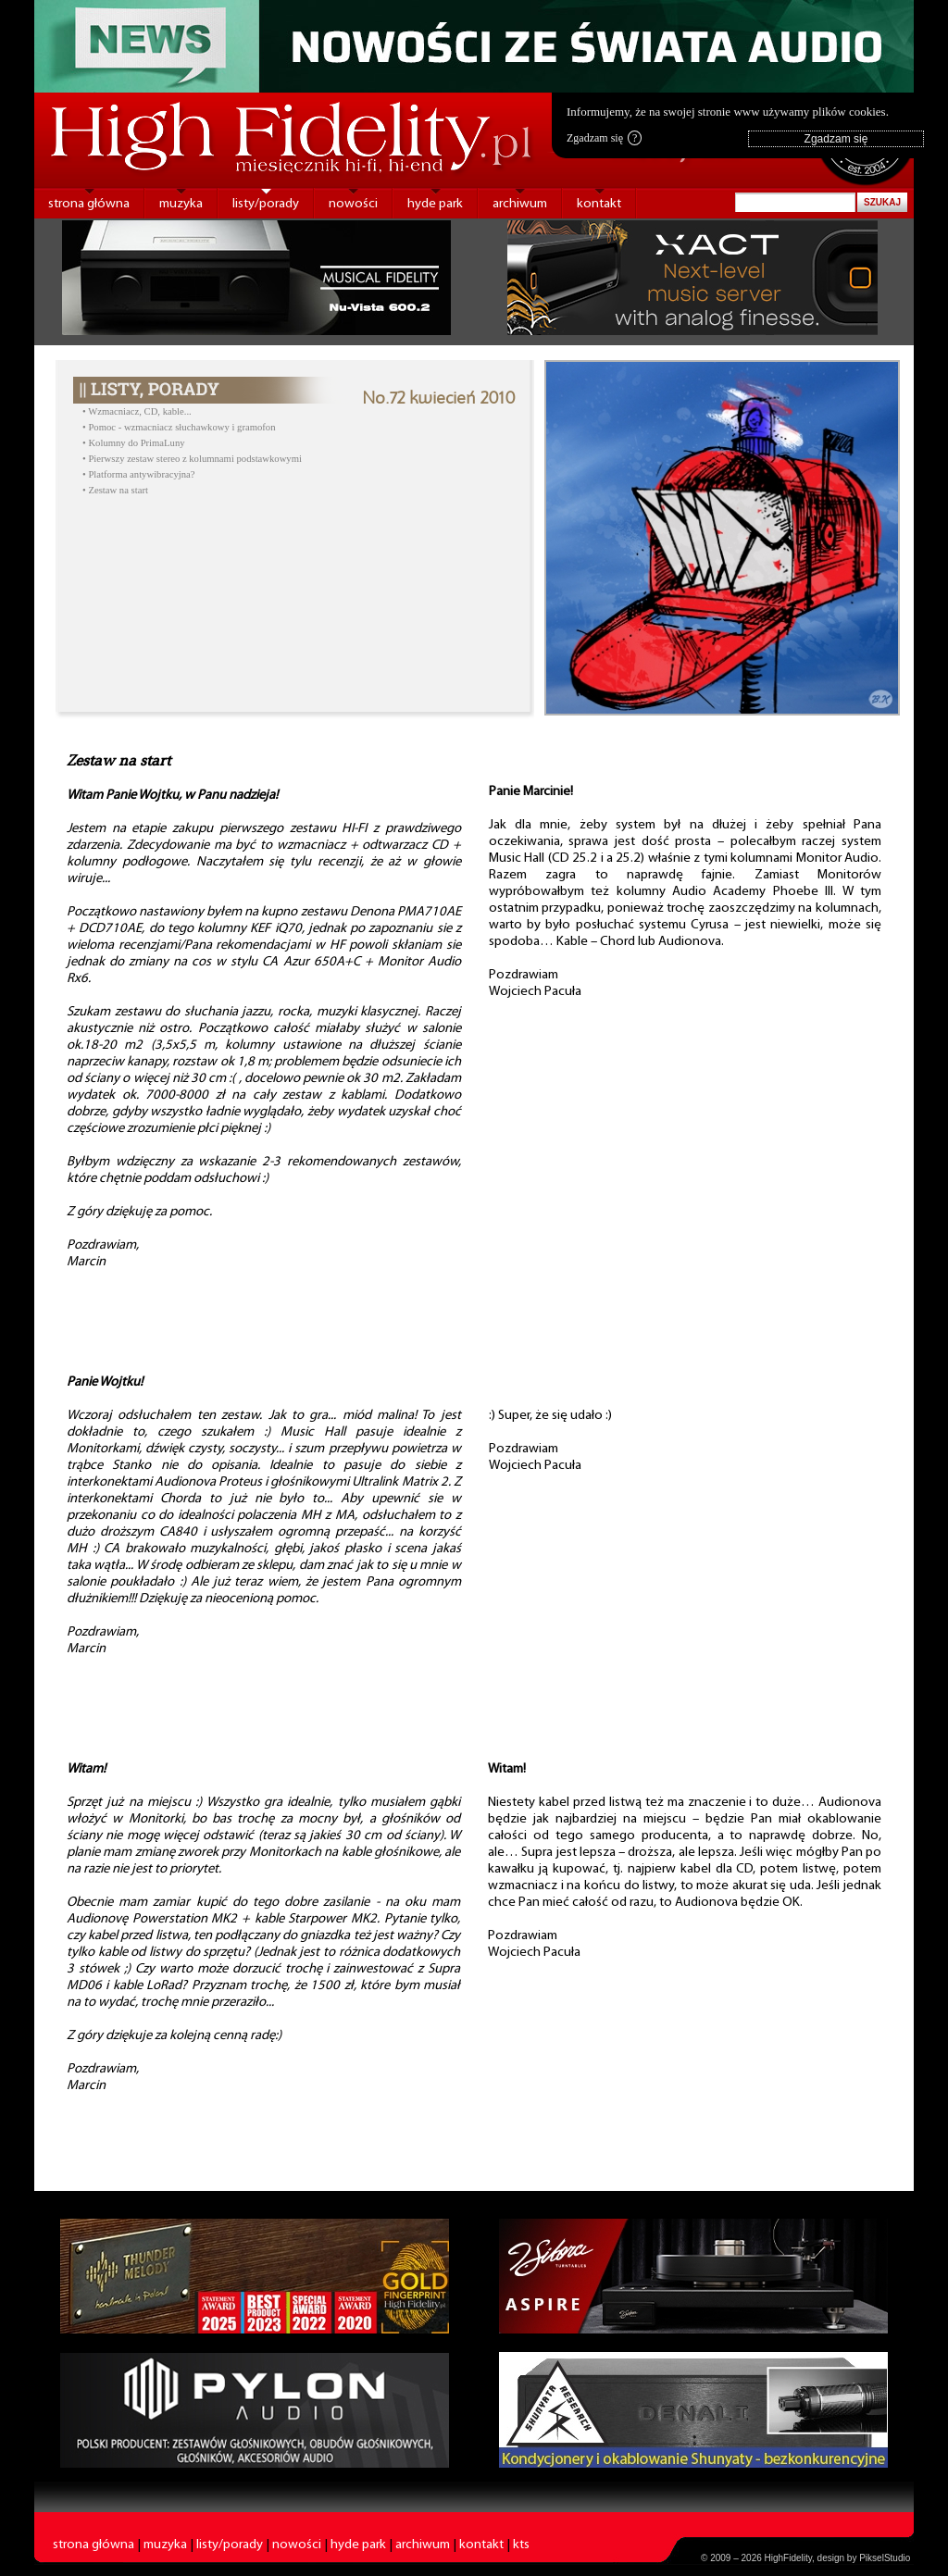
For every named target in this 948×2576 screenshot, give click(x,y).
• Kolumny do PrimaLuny (133, 443)
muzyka (181, 204)
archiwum (520, 204)
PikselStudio (884, 2558)
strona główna (89, 204)
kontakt (599, 204)
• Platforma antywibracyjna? (138, 474)
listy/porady (265, 204)
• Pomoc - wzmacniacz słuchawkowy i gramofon (179, 427)
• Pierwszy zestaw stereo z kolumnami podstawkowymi (192, 459)
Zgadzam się (604, 137)
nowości (353, 204)
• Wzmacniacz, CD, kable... (137, 411)
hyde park (435, 204)
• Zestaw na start (115, 490)
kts (521, 2545)
